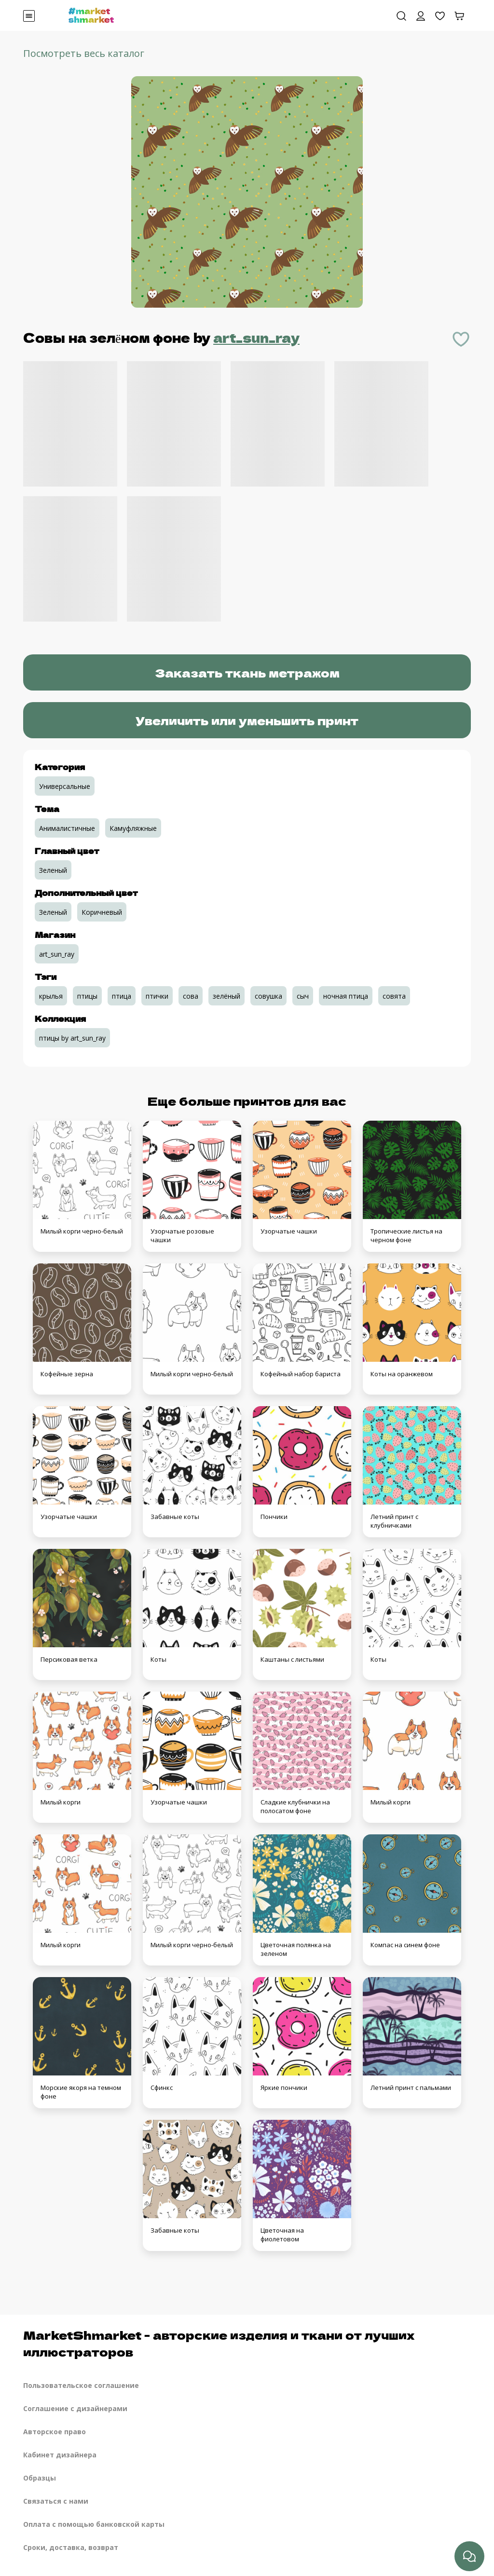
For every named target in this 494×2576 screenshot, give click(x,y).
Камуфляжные (133, 828)
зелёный (226, 996)
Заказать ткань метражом (247, 672)
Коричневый (102, 912)
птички (157, 996)
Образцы (39, 2477)
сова (190, 996)
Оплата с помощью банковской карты (94, 2524)
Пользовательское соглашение (81, 2385)
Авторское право (54, 2431)
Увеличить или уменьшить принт (247, 720)
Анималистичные (67, 828)
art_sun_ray (256, 337)
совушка (268, 996)
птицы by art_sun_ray (72, 1038)
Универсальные (64, 786)
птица (121, 996)
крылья (51, 996)
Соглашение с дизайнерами (75, 2408)
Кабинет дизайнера (59, 2454)
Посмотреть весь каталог (83, 53)
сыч (303, 996)
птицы (87, 996)
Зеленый (53, 870)
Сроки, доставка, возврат (70, 2547)
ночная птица (345, 996)
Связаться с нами (55, 2501)
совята (394, 996)
